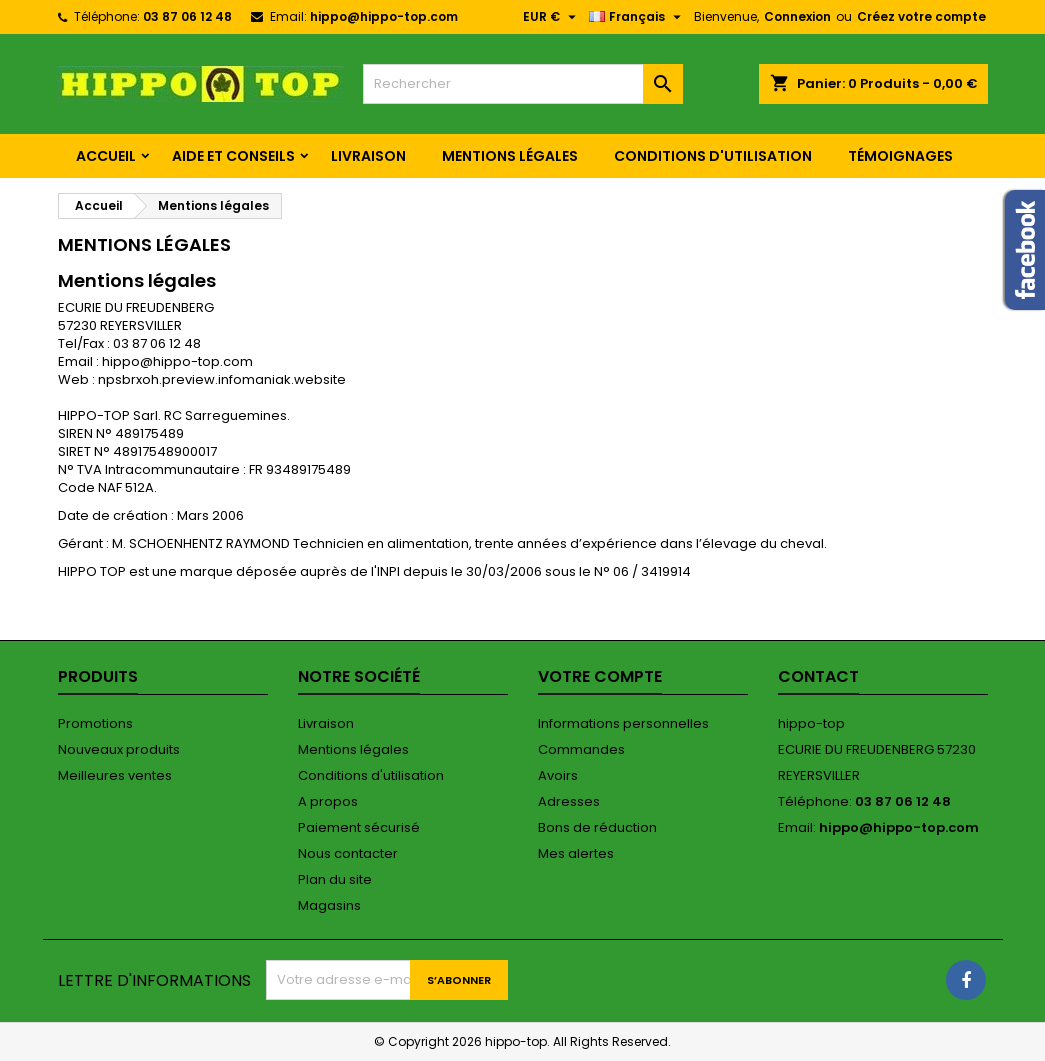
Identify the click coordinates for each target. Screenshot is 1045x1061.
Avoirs (558, 775)
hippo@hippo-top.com (384, 16)
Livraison (368, 156)
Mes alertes (576, 853)
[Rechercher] (523, 84)
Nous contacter (348, 853)
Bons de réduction (597, 827)
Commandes (581, 749)
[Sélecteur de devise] (552, 17)
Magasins (329, 905)
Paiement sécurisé (359, 827)
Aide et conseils (233, 156)
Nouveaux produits (119, 749)
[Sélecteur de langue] (637, 17)
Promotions (95, 723)
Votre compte (600, 676)
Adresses (569, 801)
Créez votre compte (921, 16)
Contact (818, 676)
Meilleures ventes (115, 775)
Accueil (106, 156)
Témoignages (900, 156)
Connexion (797, 16)
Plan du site (335, 879)
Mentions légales (510, 156)
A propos (328, 801)
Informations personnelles (623, 723)
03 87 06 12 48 (187, 16)
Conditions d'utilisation (713, 156)
